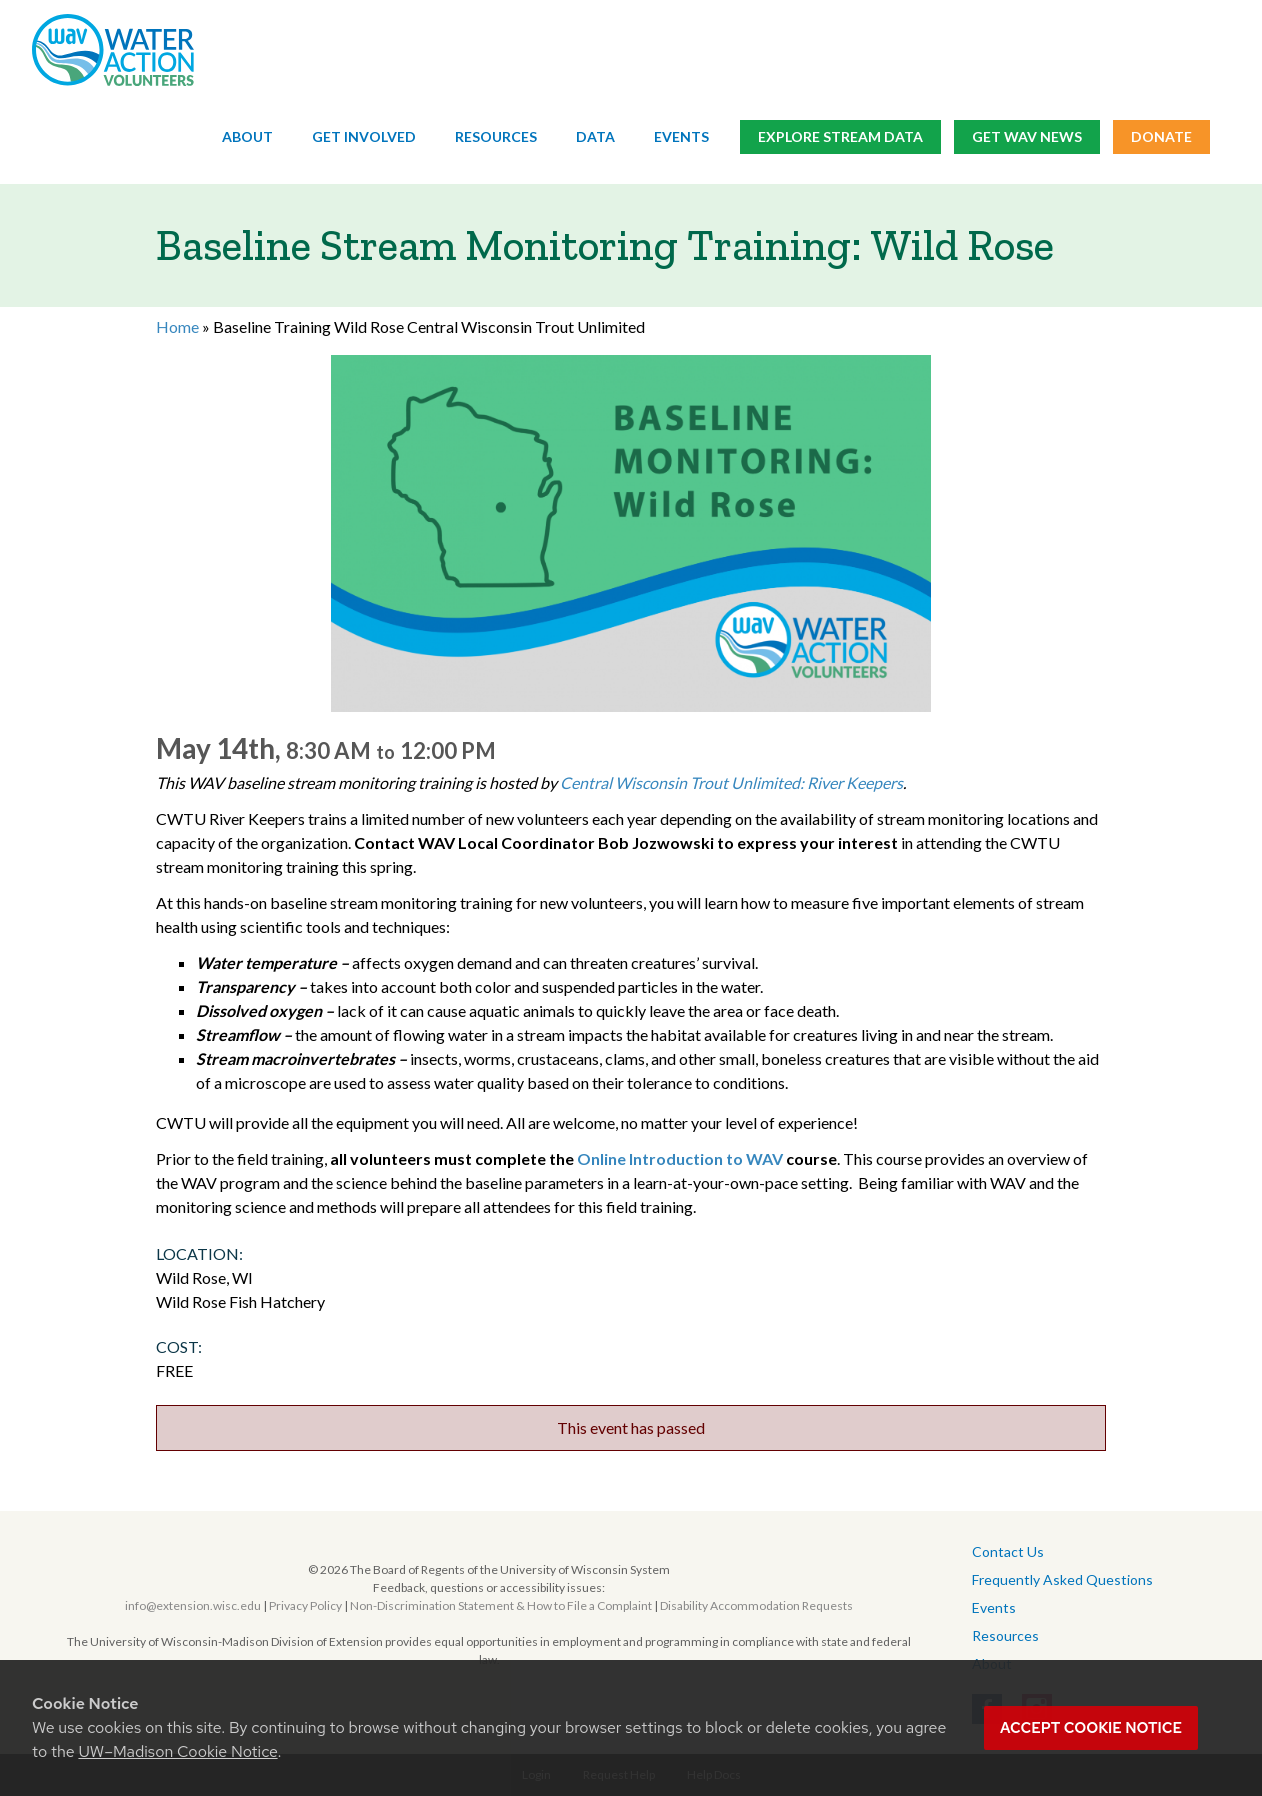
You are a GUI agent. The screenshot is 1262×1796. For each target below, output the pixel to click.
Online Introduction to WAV (681, 1158)
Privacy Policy (305, 1605)
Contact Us (1008, 1551)
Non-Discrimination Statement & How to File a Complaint (501, 1605)
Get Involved (364, 137)
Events (681, 137)
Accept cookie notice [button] (1091, 1728)
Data (595, 137)
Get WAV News (1027, 137)
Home (177, 326)
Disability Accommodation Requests (756, 1605)
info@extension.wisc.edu (193, 1605)
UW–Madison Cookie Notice (177, 1751)
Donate (1161, 137)
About (247, 137)
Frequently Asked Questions (1062, 1579)
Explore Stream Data (840, 137)
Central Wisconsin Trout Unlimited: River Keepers (731, 782)
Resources (496, 137)
